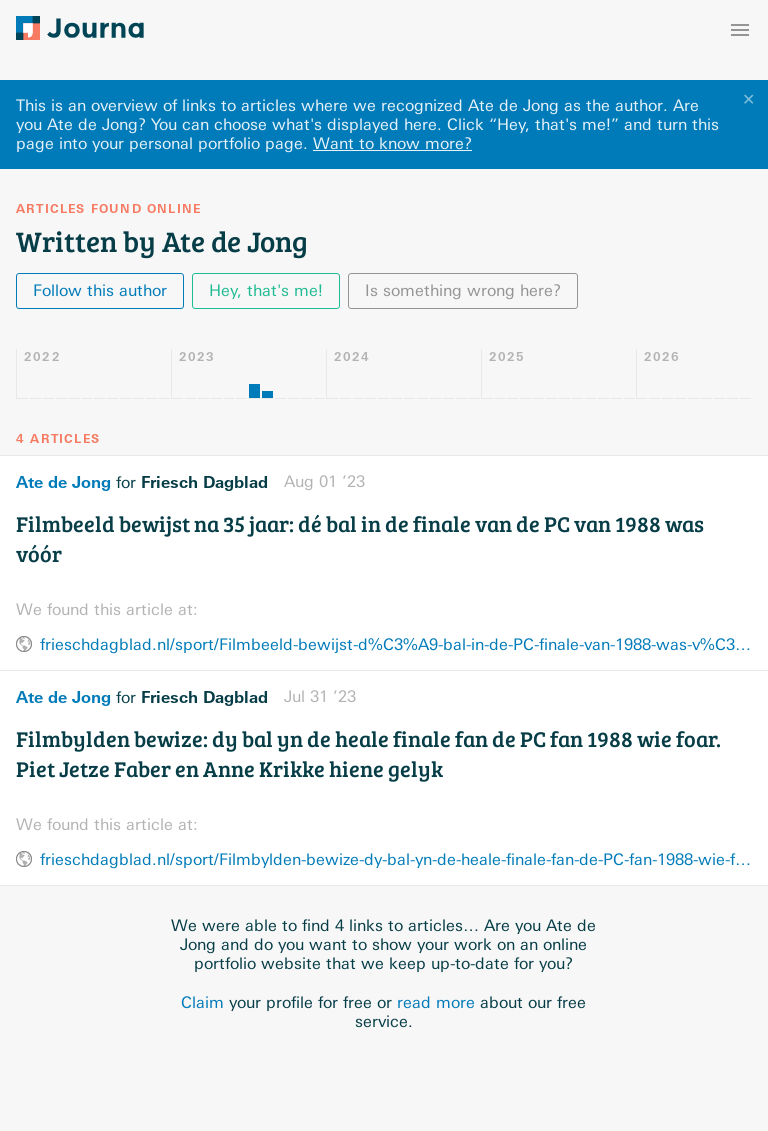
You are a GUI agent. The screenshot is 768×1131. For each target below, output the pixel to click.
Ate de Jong (63, 482)
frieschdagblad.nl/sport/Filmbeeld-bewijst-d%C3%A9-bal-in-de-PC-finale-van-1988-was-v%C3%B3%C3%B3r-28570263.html (396, 644)
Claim (202, 1002)
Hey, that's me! (266, 290)
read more (436, 1002)
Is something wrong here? (463, 290)
